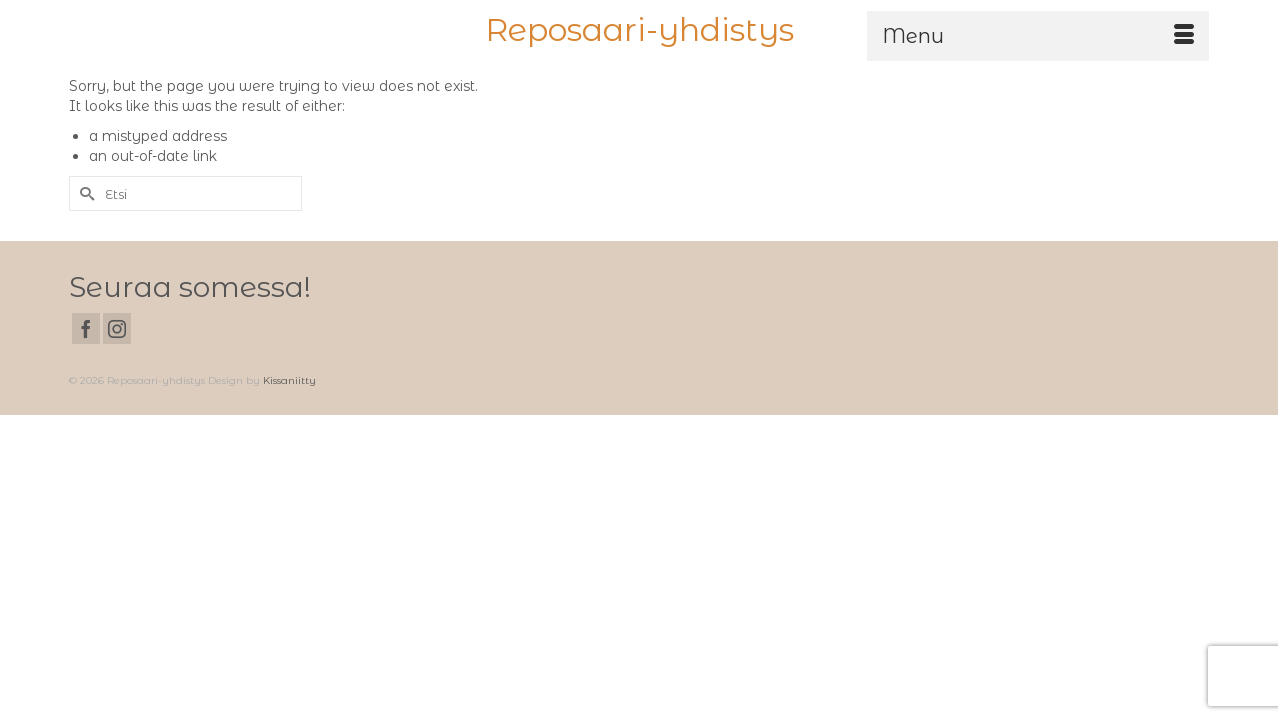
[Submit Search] (84, 254)
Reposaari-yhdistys (639, 29)
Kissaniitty (289, 441)
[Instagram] (117, 389)
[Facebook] (86, 389)
